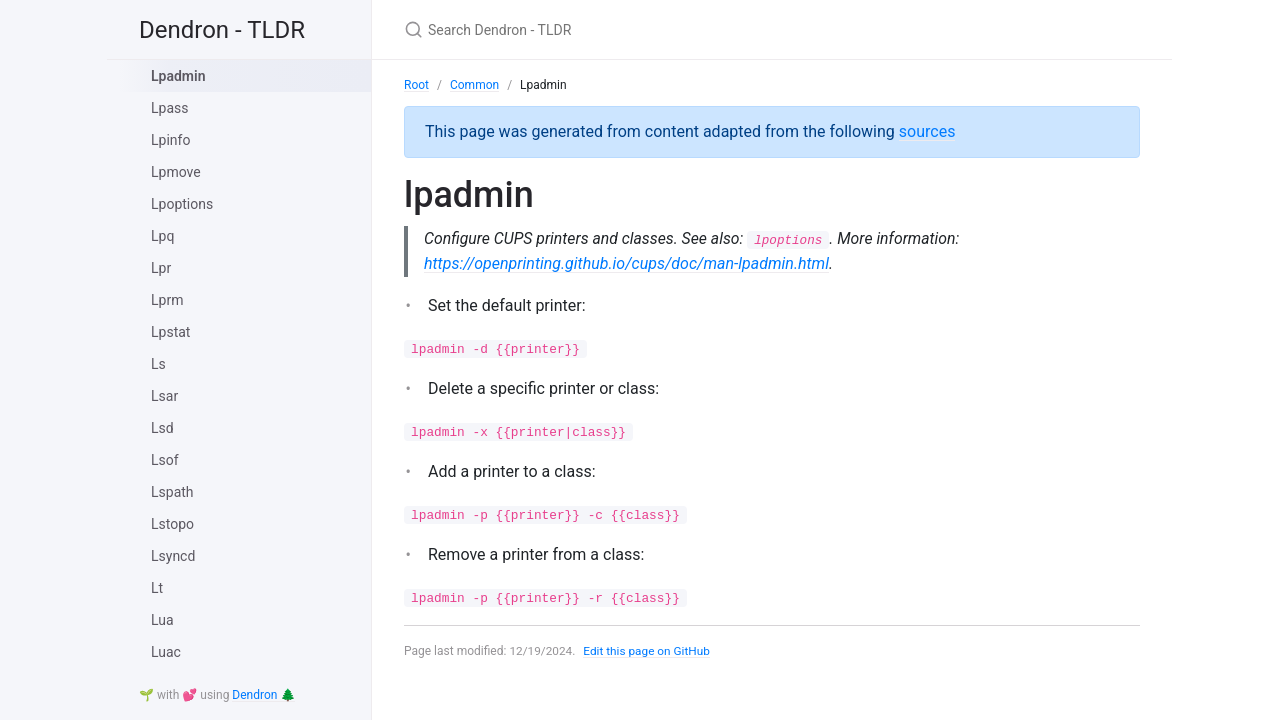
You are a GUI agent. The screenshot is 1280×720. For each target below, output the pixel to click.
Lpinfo (170, 140)
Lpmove (176, 172)
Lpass (169, 108)
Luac (166, 652)
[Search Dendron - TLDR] (640, 29)
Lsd (162, 428)
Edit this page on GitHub (648, 652)
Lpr (161, 268)
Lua (162, 620)
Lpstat (170, 332)
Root (416, 85)
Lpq (162, 236)
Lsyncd (173, 556)
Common (474, 85)
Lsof (165, 460)
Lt (157, 588)
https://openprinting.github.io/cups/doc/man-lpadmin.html (626, 263)
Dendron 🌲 (263, 695)
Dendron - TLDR (222, 30)
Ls (158, 364)
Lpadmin (178, 76)
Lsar (164, 396)
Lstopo (172, 524)
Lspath (172, 492)
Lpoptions (182, 204)
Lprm (167, 300)
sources (927, 131)
